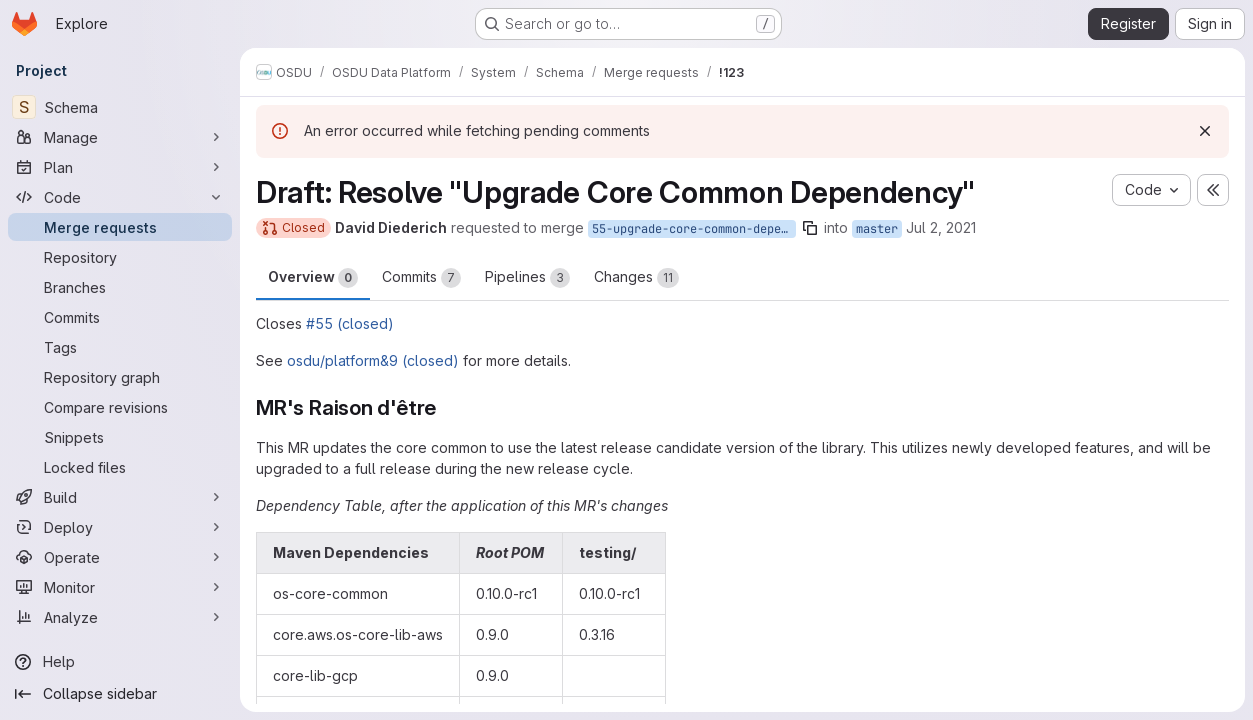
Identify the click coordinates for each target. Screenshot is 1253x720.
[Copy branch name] (810, 228)
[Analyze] (120, 617)
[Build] (120, 497)
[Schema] (120, 107)
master (877, 229)
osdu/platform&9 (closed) (373, 360)
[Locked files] (120, 467)
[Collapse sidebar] (120, 694)
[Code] (120, 197)
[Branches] (120, 287)
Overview (313, 278)
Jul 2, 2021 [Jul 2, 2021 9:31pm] (941, 227)
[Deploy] (120, 527)
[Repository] (120, 257)
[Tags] (120, 347)
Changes (636, 278)
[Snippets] (120, 437)
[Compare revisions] (120, 407)
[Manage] (120, 137)
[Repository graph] (120, 377)
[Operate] (120, 557)
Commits (421, 278)
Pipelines (527, 278)
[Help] (120, 662)
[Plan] (120, 167)
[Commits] (120, 317)
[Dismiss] (1205, 131)
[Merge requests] (120, 227)
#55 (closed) (350, 323)
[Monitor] (120, 587)
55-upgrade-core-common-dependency (694, 229)
